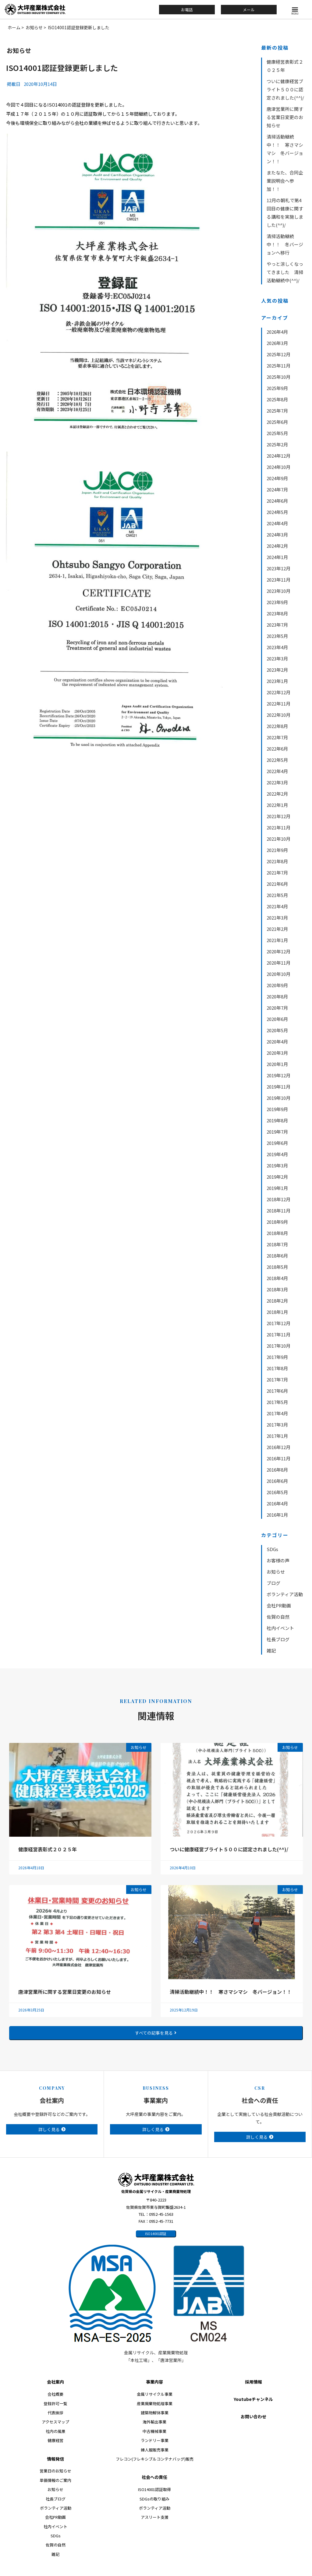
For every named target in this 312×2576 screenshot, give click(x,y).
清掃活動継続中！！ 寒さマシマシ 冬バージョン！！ (231, 1991)
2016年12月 (278, 1447)
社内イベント (280, 1628)
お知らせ (34, 27)
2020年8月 (277, 996)
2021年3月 (277, 917)
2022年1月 (277, 805)
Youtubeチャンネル (253, 2399)
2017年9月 (277, 1357)
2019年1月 (277, 1188)
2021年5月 (277, 895)
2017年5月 (277, 1402)
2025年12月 (278, 354)
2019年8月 (277, 1120)
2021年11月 (278, 827)
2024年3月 (277, 534)
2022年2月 (277, 793)
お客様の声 (278, 1560)
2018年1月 (277, 1312)
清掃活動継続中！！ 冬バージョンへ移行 (285, 244)
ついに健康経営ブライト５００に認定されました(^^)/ (285, 89)
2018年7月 (277, 1244)
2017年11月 (278, 1334)
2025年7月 (277, 410)
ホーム (14, 27)
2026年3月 (277, 343)
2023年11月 (278, 579)
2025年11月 (278, 365)
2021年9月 (277, 850)
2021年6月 (277, 884)
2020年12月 (278, 951)
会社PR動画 (279, 1605)
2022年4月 (277, 771)
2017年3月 (277, 1424)
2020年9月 (277, 985)
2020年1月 (277, 1064)
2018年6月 (277, 1255)
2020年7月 (277, 1008)
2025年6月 (277, 422)
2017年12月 (278, 1323)
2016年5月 (277, 1492)
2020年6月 (277, 1019)
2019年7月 (277, 1131)
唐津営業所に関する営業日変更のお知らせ (285, 117)
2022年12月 (278, 692)
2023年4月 (277, 647)
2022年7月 (277, 737)
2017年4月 (277, 1413)
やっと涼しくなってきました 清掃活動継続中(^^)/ (285, 272)
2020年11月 (278, 962)
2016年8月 (277, 1469)
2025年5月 (277, 433)
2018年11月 (278, 1210)
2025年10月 (278, 377)
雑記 (271, 1650)
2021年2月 (277, 929)
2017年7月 (277, 1379)
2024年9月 (277, 478)
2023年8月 (277, 613)
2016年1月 (277, 1514)
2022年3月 (277, 782)
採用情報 (253, 2382)
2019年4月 (277, 1154)
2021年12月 (278, 816)
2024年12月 (278, 455)
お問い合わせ (253, 2416)
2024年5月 (277, 512)
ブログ (273, 1583)
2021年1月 (277, 940)
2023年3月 (277, 658)
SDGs (272, 1549)
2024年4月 (277, 523)
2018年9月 (277, 1222)
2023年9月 (277, 602)
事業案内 (156, 2100)
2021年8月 (277, 861)
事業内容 (154, 2382)
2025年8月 (277, 399)
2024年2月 (277, 546)
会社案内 (52, 2100)
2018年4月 (277, 1278)
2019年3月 (277, 1165)
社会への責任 (260, 2100)
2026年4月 (277, 332)
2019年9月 (277, 1109)
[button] (295, 9)
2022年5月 (277, 760)
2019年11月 (278, 1086)
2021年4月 (277, 906)
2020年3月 (277, 1053)
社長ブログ (278, 1639)
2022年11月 (278, 703)
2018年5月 (277, 1267)
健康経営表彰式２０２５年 (47, 1849)
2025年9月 (277, 388)
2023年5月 (277, 636)
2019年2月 (277, 1177)
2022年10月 (278, 715)
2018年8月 (277, 1233)
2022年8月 (277, 726)
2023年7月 (277, 624)
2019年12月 (278, 1075)
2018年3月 (277, 1289)
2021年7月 (277, 872)
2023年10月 (278, 591)
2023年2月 (277, 670)
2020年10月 (278, 974)
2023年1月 (277, 681)
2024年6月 (277, 501)
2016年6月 (277, 1481)
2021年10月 (278, 839)
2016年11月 (278, 1458)
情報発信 (55, 2459)
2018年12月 (278, 1199)
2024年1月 (277, 557)
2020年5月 (277, 1030)
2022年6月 (277, 748)
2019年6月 (277, 1143)
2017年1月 (277, 1436)
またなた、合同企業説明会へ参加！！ (285, 180)
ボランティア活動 (285, 1594)
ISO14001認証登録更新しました (78, 27)
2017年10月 (278, 1346)
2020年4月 (277, 1041)
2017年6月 (277, 1391)
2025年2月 (277, 444)
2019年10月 (278, 1098)
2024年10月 (278, 467)
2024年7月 (277, 489)
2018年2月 (277, 1300)
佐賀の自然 (278, 1617)
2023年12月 (278, 568)
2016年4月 (277, 1503)
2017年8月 (277, 1368)
